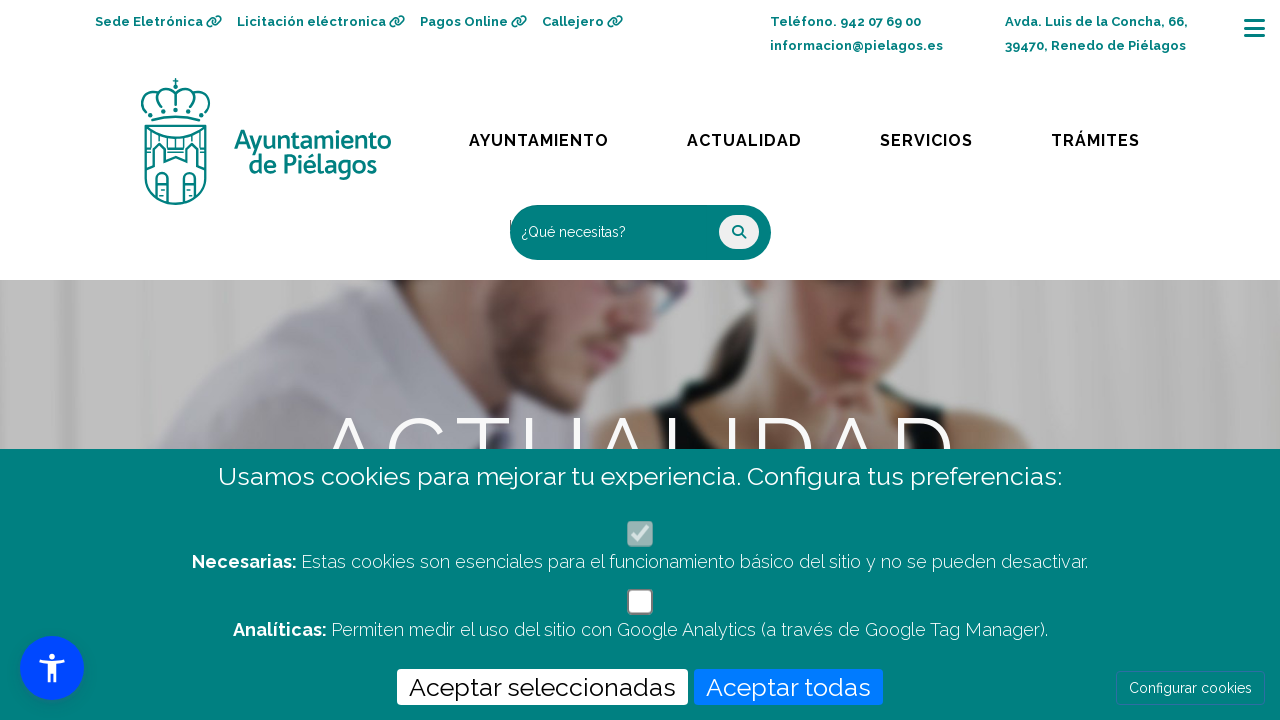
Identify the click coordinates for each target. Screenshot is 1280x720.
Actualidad (758, 135)
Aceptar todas (788, 687)
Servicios (945, 135)
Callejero (582, 21)
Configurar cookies (1190, 688)
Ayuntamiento (540, 135)
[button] (52, 668)
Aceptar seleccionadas (542, 687)
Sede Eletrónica (158, 21)
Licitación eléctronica (321, 21)
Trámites (1114, 135)
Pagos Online (473, 21)
